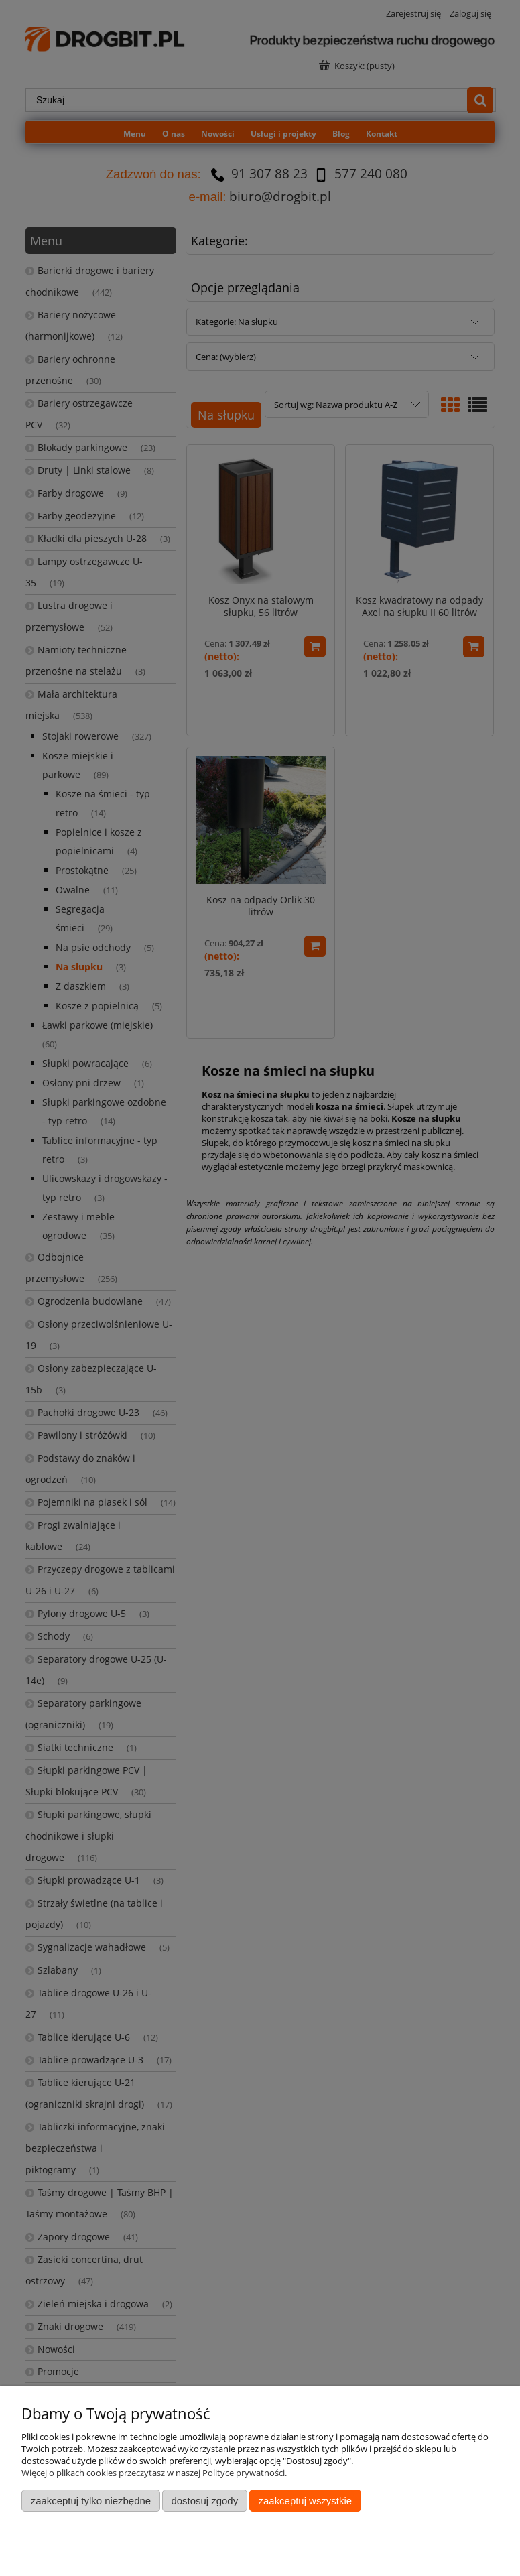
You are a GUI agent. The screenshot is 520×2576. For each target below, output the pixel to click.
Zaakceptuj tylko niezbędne (91, 2500)
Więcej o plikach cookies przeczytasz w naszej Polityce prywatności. (154, 2473)
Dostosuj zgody (204, 2500)
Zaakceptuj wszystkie (305, 2500)
